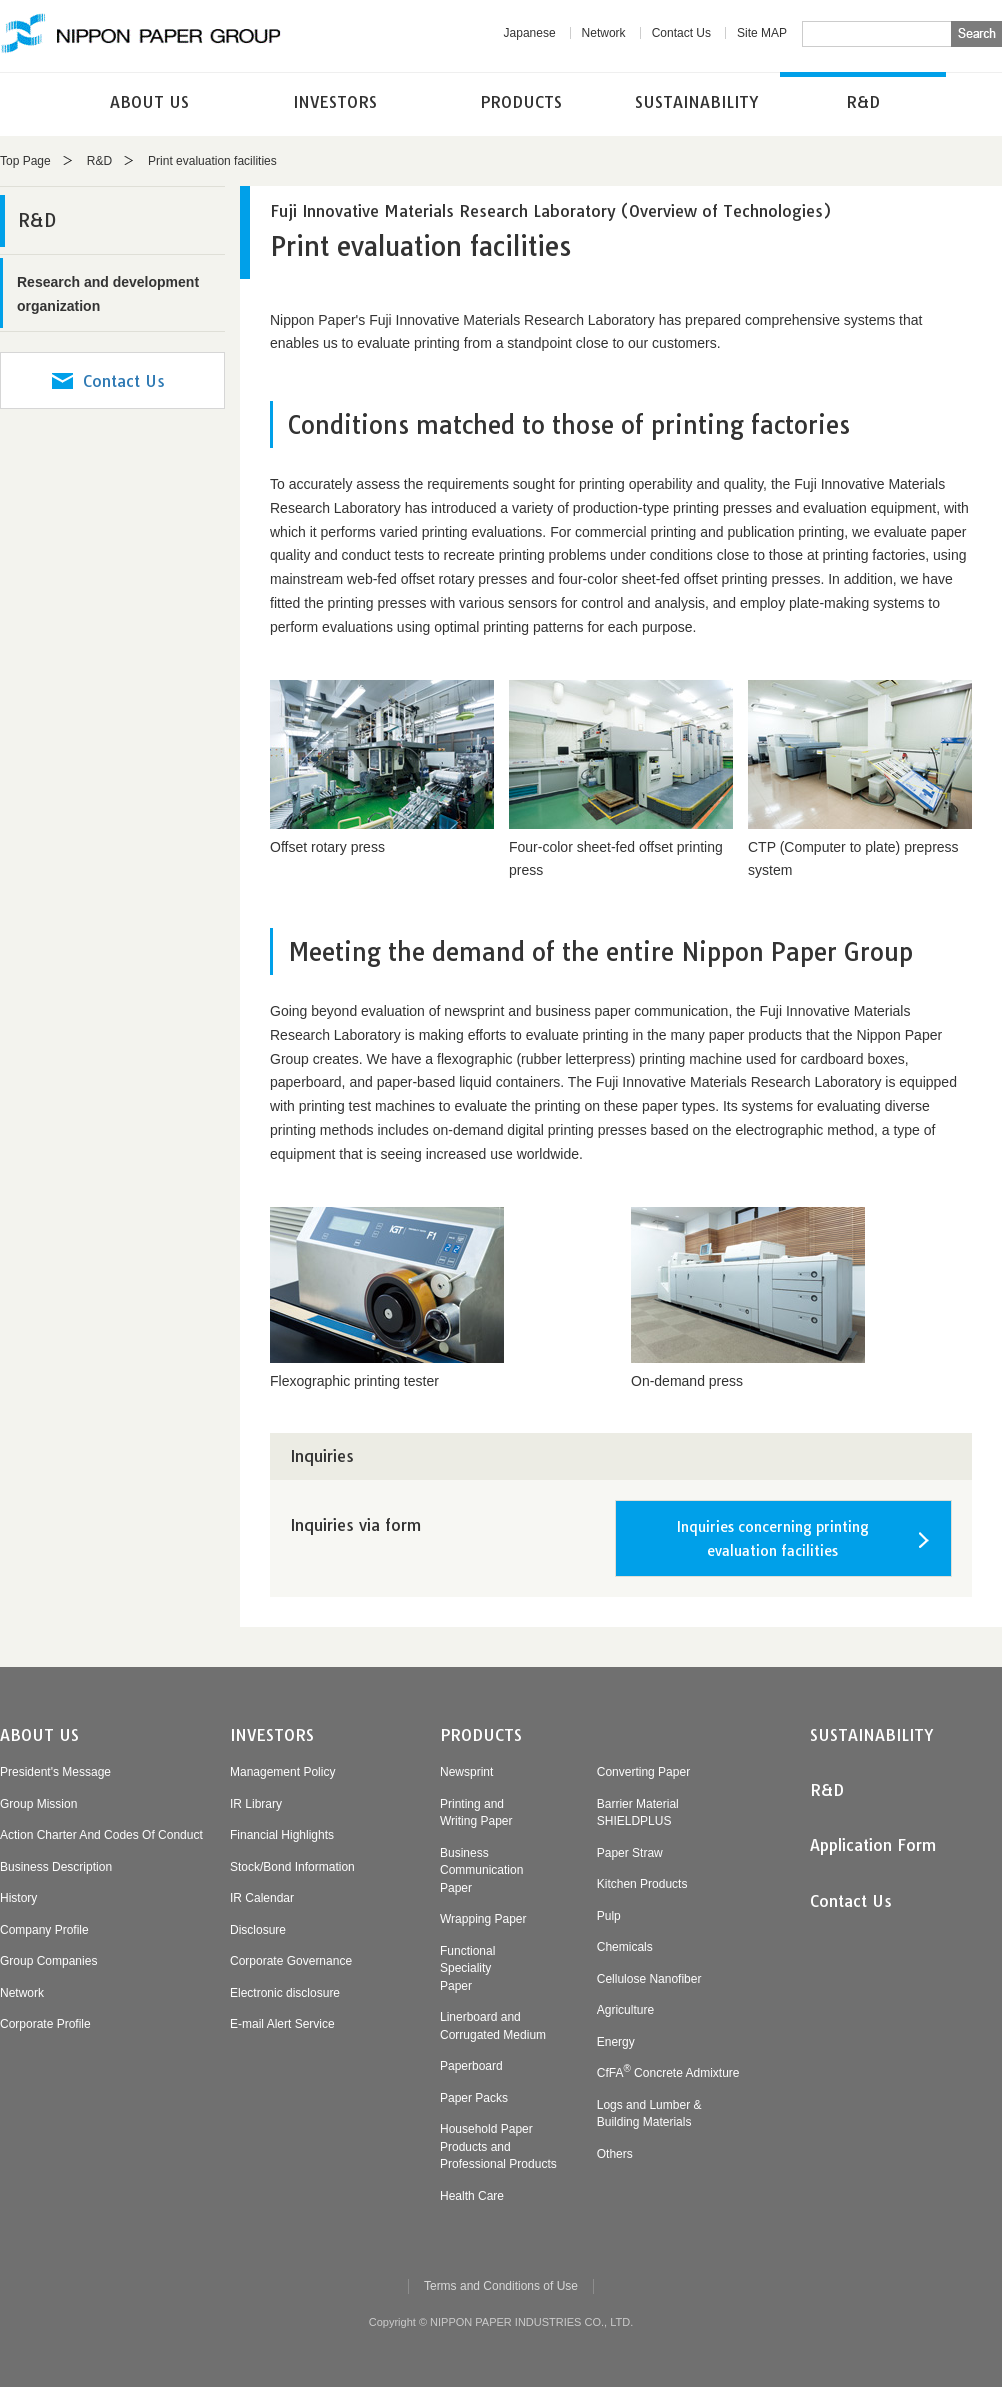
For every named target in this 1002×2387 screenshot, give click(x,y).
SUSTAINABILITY (697, 102)
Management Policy (282, 1772)
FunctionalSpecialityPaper (467, 1968)
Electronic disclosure (285, 1993)
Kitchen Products (642, 1884)
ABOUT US (149, 102)
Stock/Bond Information (292, 1867)
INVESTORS (335, 102)
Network (604, 33)
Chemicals (625, 1947)
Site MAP (762, 33)
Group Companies (48, 1961)
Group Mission (38, 1804)
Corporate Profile (45, 2024)
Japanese (530, 33)
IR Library (256, 1804)
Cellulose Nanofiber (649, 1979)
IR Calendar (262, 1898)
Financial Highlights (282, 1835)
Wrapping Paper (483, 1919)
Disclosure (258, 1930)
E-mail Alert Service (282, 2024)
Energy (616, 2042)
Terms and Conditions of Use (501, 2286)
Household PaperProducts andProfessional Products (498, 2146)
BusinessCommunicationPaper (481, 1870)
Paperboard (471, 2066)
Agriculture (625, 2010)
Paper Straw (630, 1853)
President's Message (55, 1772)
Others (615, 2154)
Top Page (25, 161)
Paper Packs (474, 2098)
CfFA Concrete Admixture (668, 2073)
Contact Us (681, 33)
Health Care (472, 2196)
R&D (863, 102)
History (18, 1898)
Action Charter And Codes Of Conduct (101, 1835)
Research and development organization (108, 294)
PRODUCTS (521, 102)
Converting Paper (643, 1772)
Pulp (609, 1916)
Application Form (873, 1845)
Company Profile (44, 1930)
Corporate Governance (291, 1961)
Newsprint (466, 1772)
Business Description (56, 1867)
